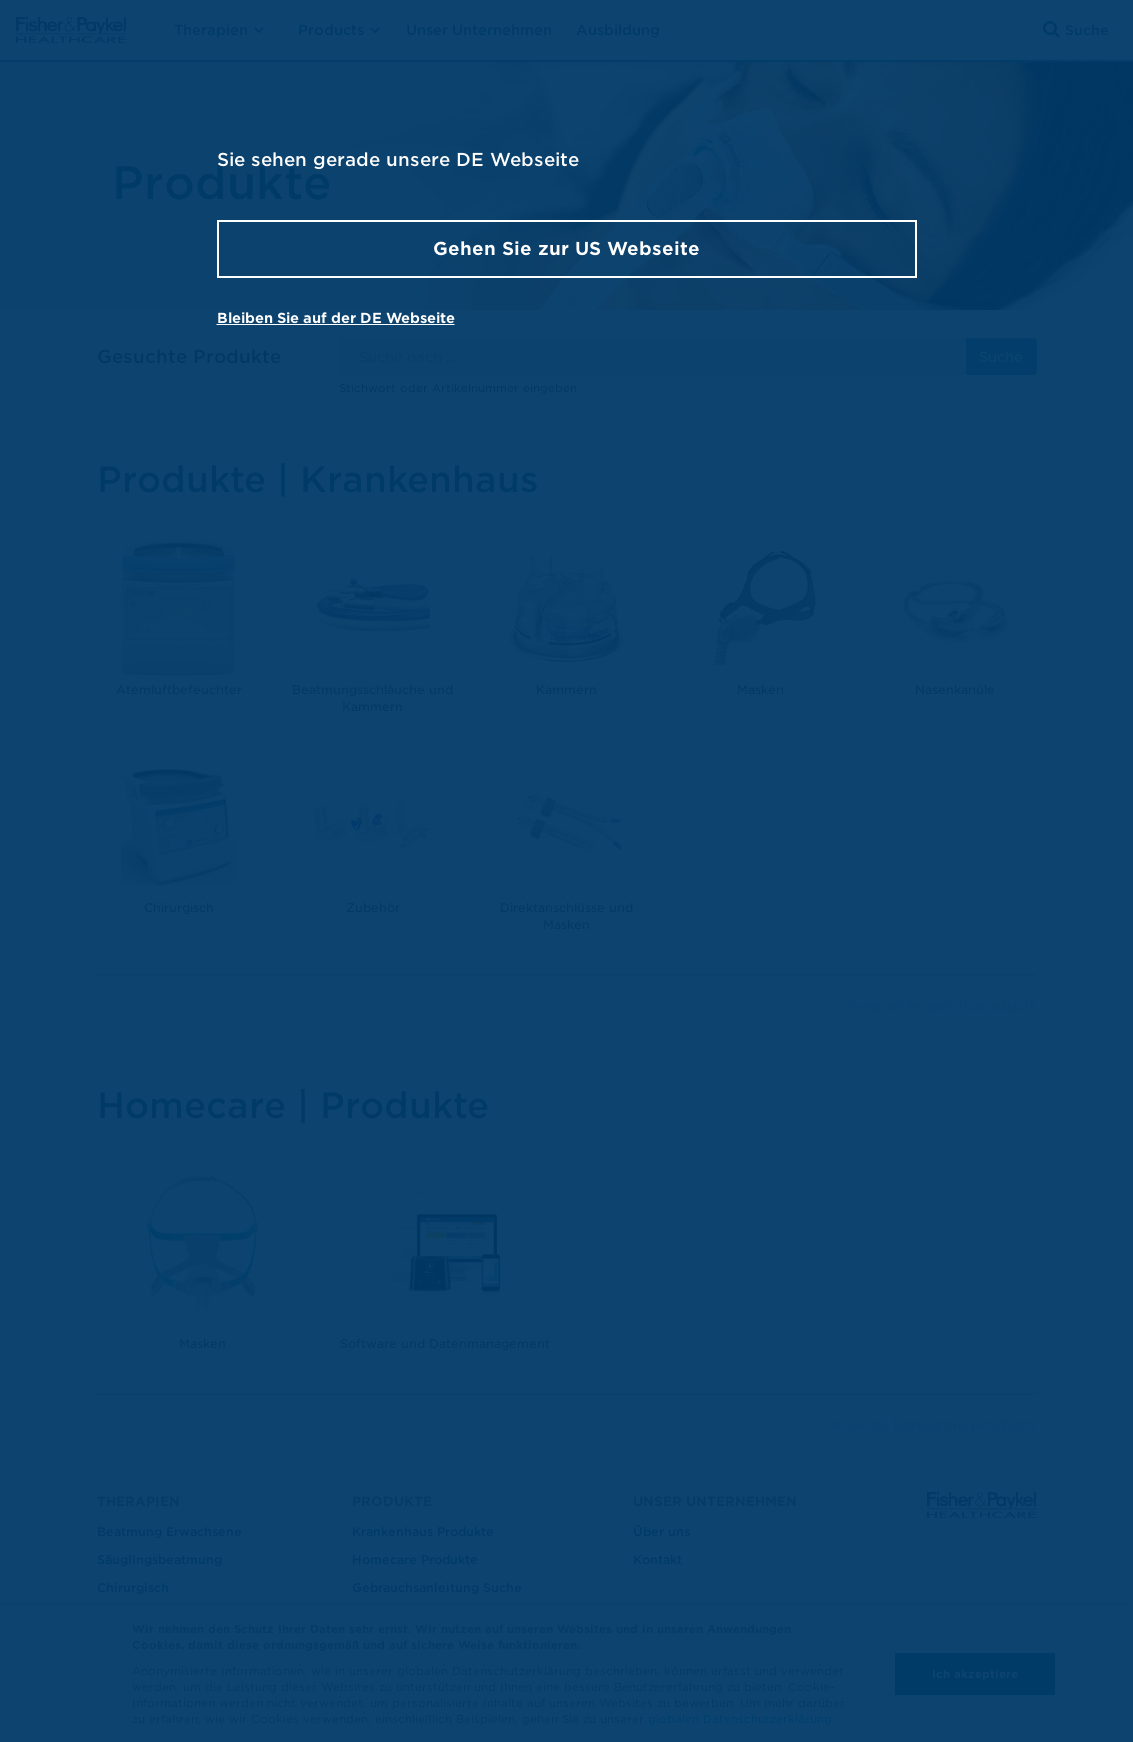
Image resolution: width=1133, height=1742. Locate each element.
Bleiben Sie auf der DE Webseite (336, 318)
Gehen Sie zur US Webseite (566, 248)
